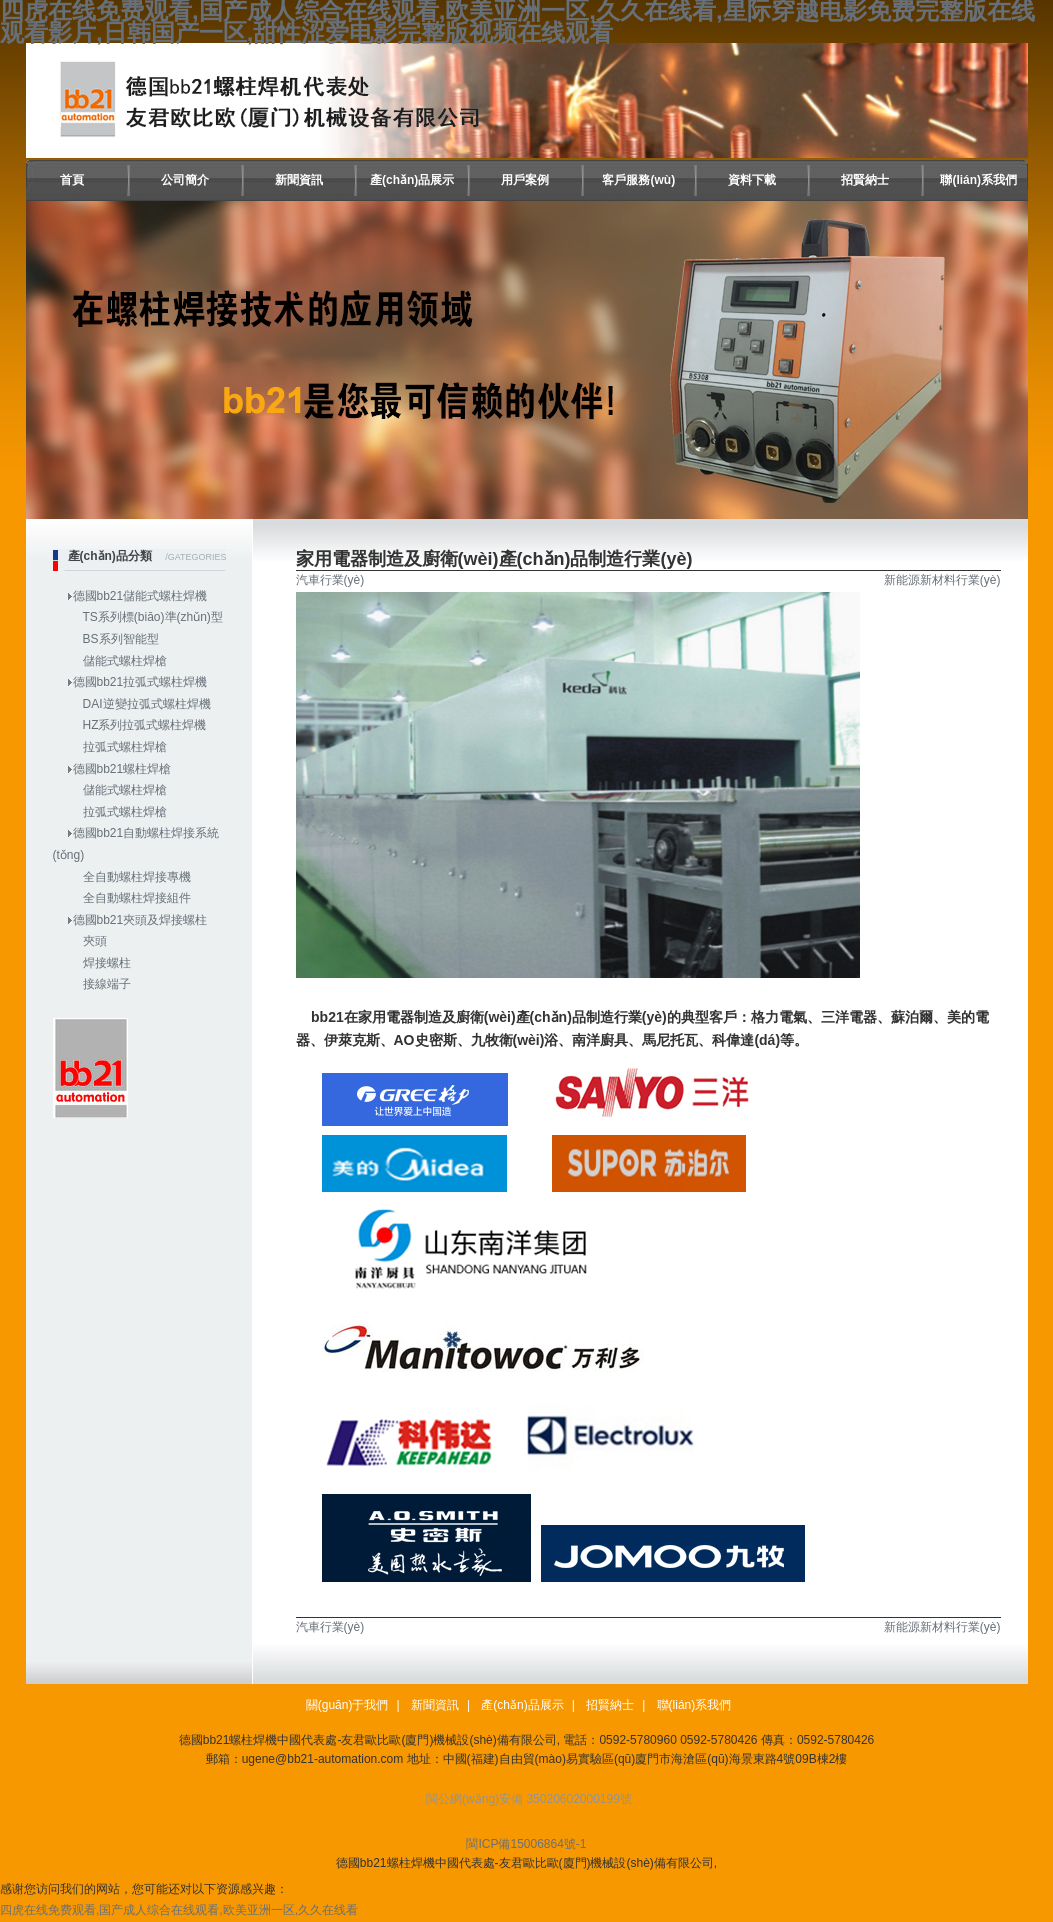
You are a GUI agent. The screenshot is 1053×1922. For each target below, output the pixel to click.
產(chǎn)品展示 (412, 180)
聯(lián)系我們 (978, 180)
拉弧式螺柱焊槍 (125, 747)
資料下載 (752, 180)
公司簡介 (185, 180)
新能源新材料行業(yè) (942, 580)
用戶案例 (525, 180)
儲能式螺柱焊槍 (125, 661)
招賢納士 (865, 180)
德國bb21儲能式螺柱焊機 (140, 596)
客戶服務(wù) (638, 180)
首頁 (72, 180)
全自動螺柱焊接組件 (137, 898)
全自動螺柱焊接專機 (137, 877)
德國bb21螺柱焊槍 (122, 769)
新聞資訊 (299, 180)
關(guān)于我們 (347, 1705)
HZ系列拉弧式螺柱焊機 (145, 725)
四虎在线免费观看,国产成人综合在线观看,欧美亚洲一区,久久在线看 (179, 1910)
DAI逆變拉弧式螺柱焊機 (147, 704)
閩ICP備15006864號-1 (526, 1844)
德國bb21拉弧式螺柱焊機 (140, 682)
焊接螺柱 (107, 963)
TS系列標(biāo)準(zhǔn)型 (153, 617)
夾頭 (95, 941)
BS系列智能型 (121, 639)
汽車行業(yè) (330, 580)
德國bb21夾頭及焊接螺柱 (140, 920)
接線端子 (107, 984)
